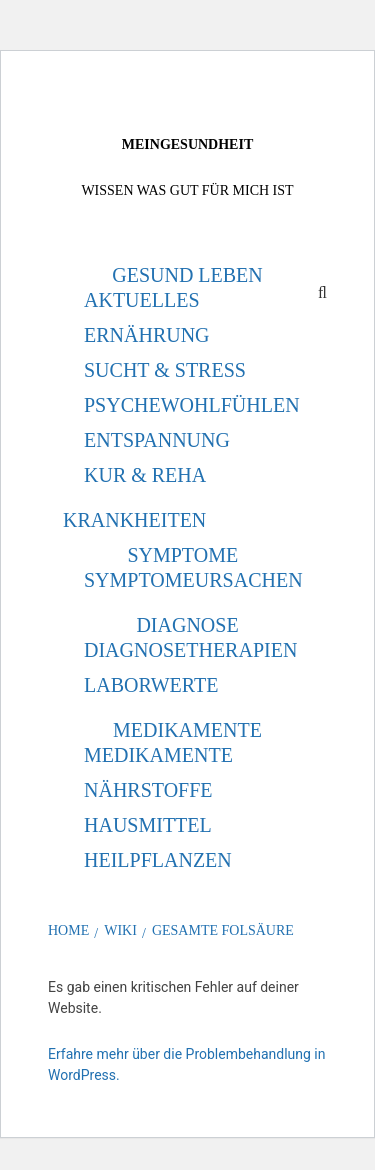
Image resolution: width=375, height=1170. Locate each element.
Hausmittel (148, 825)
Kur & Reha (145, 475)
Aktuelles (142, 300)
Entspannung (157, 440)
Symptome (182, 555)
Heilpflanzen (158, 860)
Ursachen (249, 580)
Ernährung (147, 335)
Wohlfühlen (230, 405)
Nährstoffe (148, 790)
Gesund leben (187, 275)
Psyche (122, 405)
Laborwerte (151, 685)
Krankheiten (134, 520)
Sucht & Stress (165, 370)
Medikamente (187, 730)
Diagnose (187, 625)
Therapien (241, 650)
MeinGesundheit (187, 144)
